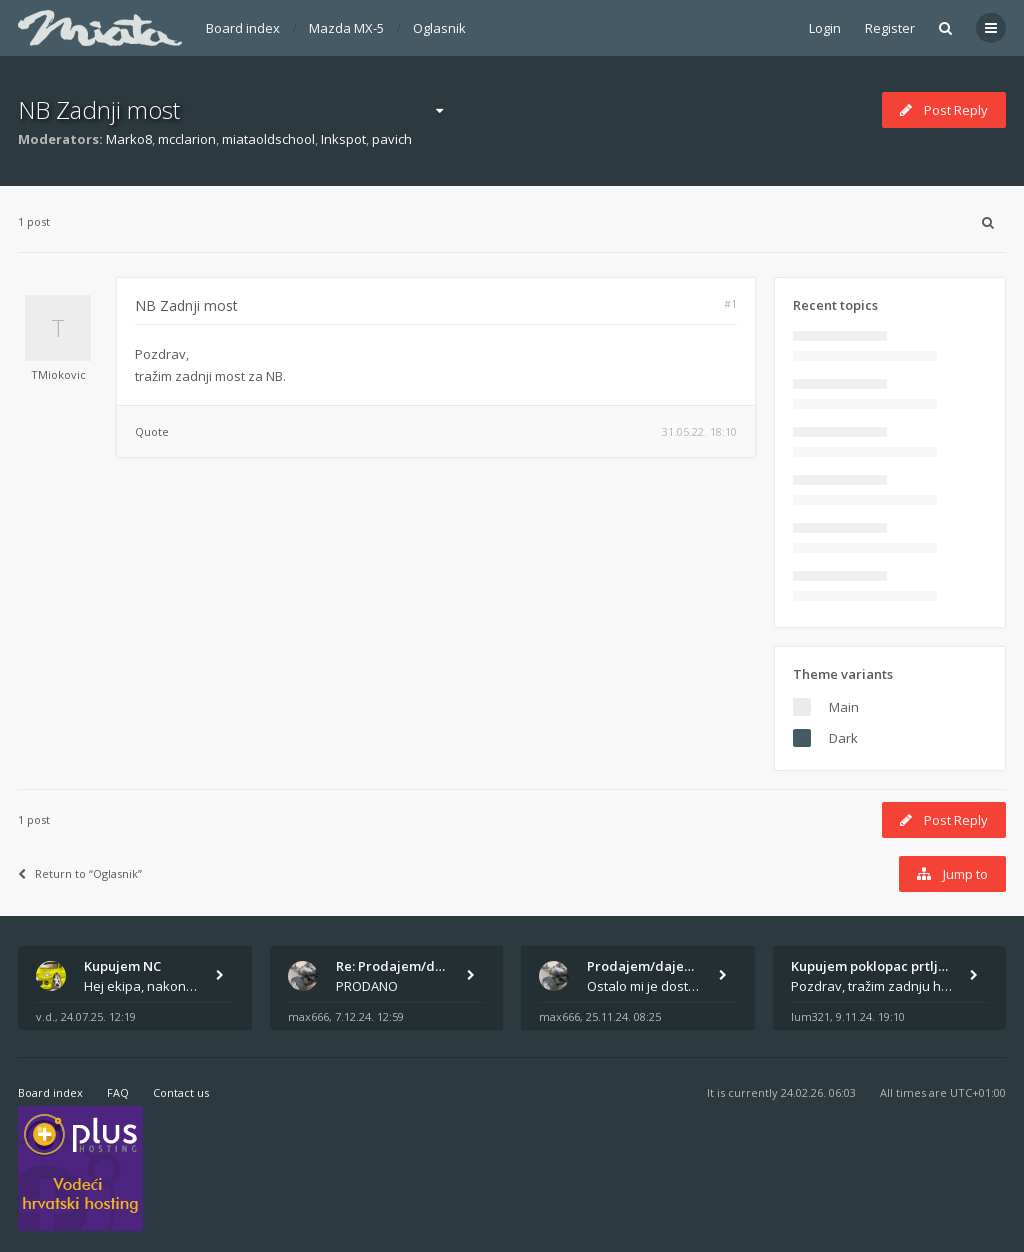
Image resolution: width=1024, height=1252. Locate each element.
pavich (392, 139)
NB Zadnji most (99, 109)
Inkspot (343, 139)
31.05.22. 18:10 (699, 431)
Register (890, 28)
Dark (843, 738)
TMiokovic (58, 374)
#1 (730, 303)
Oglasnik (439, 28)
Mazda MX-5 (346, 28)
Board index (243, 28)
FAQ (118, 1092)
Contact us (181, 1092)
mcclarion (187, 139)
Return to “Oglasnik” (80, 873)
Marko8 (129, 139)
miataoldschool (268, 139)
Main (844, 707)
